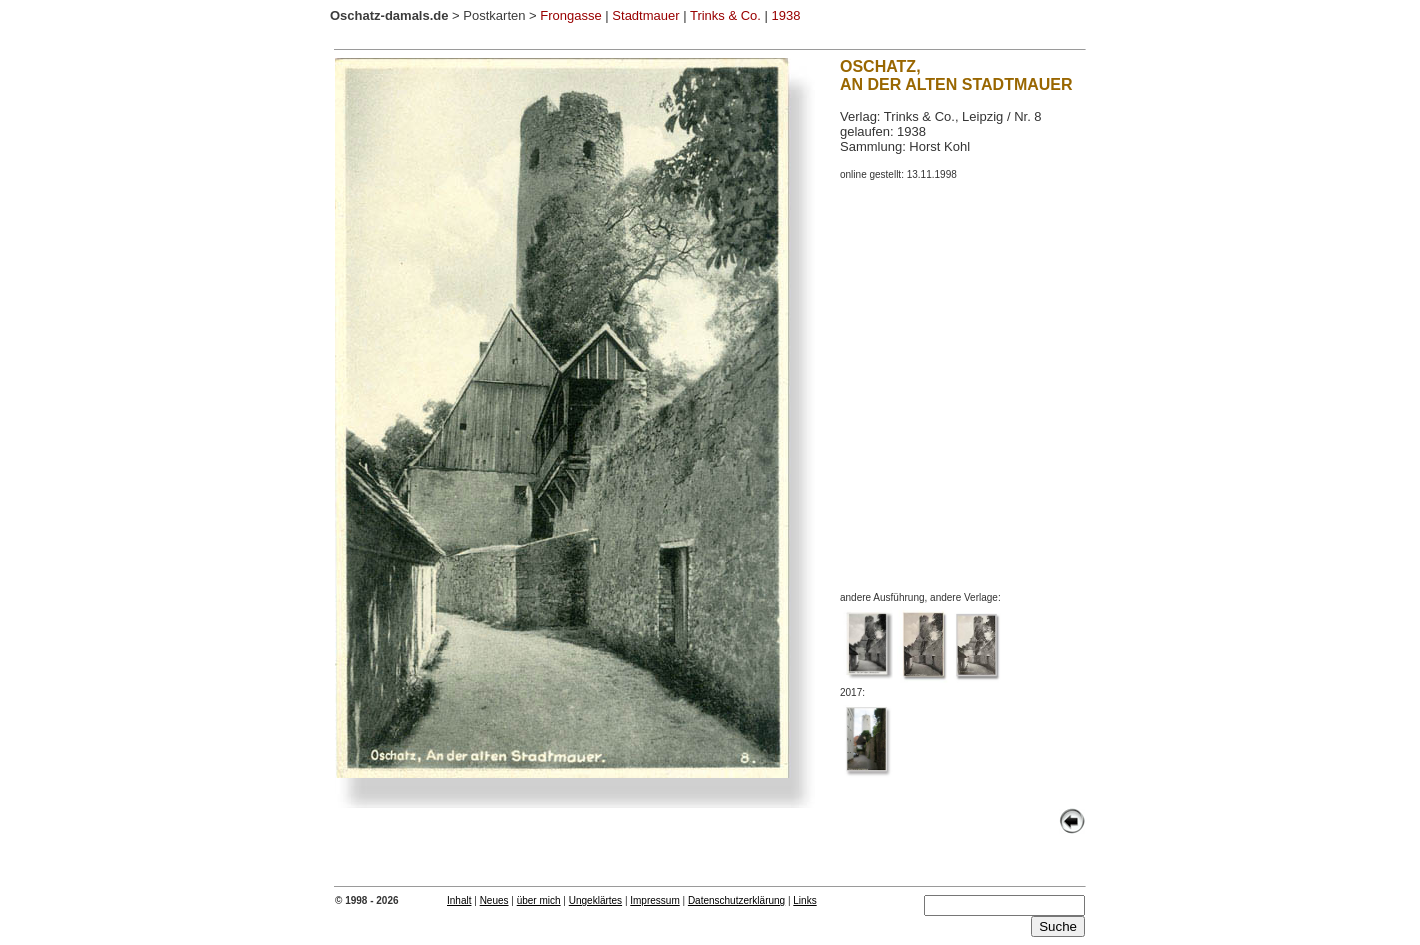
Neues (494, 900)
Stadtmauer (645, 15)
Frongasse (570, 15)
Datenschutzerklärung (736, 900)
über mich (539, 900)
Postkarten (494, 15)
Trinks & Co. (725, 15)
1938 (786, 15)
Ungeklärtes (595, 900)
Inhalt (459, 900)
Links (804, 900)
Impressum (654, 900)
